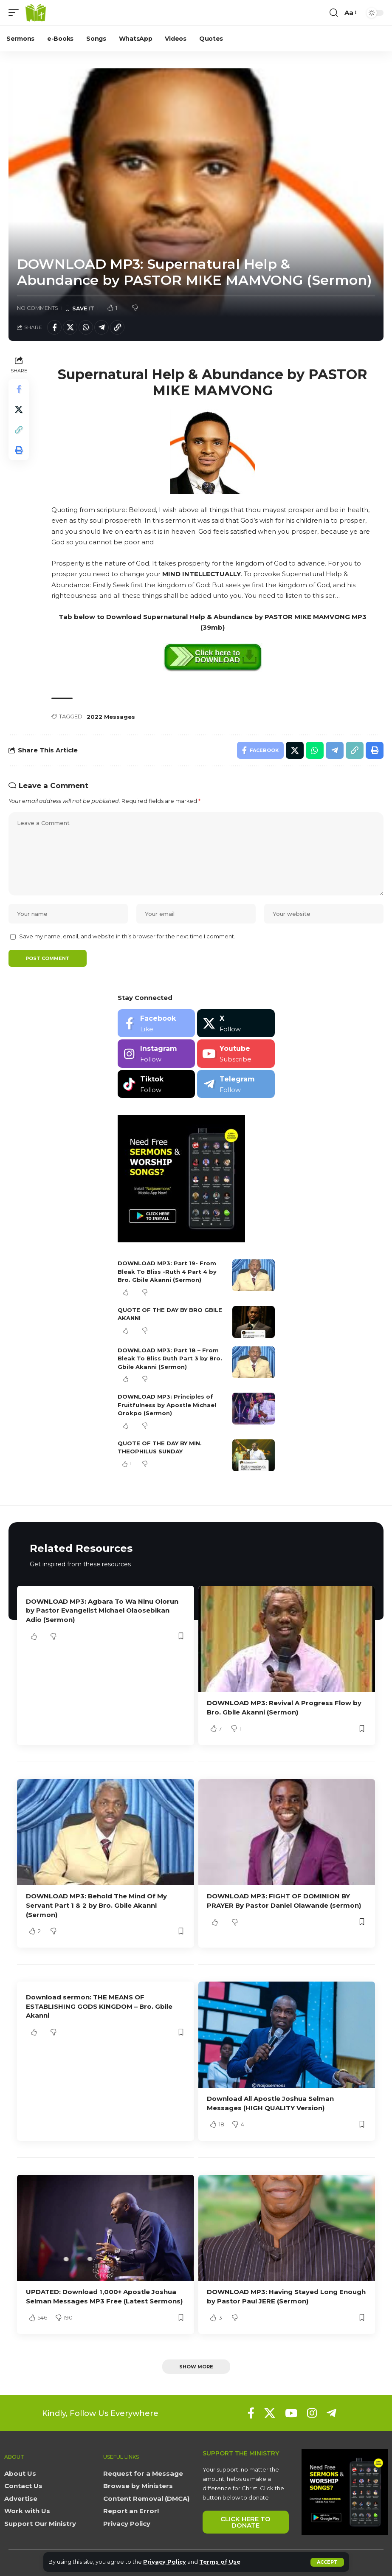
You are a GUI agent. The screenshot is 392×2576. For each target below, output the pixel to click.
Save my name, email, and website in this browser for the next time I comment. (127, 936)
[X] (236, 1023)
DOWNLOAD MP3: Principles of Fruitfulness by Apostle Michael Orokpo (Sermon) (167, 1404)
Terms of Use (219, 2562)
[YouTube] (291, 2413)
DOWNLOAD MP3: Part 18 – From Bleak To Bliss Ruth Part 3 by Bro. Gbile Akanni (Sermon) (170, 1358)
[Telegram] (236, 1084)
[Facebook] (156, 1023)
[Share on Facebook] (54, 327)
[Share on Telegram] (101, 327)
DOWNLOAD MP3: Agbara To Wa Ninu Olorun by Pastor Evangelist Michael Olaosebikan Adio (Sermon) (102, 1610)
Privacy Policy (164, 2562)
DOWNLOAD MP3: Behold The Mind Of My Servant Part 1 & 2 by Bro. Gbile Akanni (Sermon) (96, 1905)
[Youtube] (236, 1053)
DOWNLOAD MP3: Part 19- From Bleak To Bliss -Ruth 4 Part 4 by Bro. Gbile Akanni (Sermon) (167, 1271)
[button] (327, 2562)
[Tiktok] (156, 1084)
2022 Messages (111, 716)
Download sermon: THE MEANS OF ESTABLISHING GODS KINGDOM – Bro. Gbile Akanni (99, 2006)
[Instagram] (156, 1053)
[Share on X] (70, 327)
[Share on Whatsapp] (86, 327)
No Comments (37, 308)
